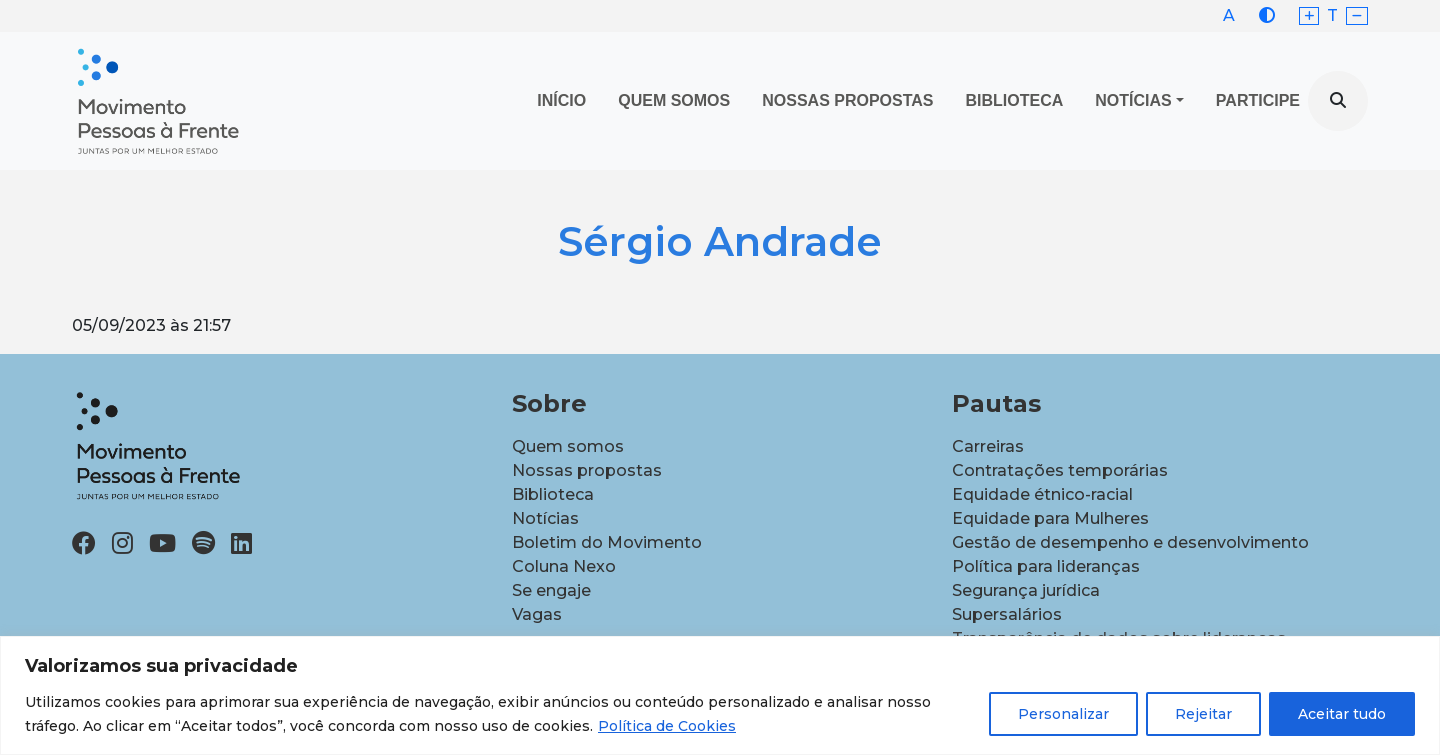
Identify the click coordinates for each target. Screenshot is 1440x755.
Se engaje (551, 590)
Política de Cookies (667, 726)
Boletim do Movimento (607, 542)
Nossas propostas (847, 100)
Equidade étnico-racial (1042, 494)
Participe (1258, 100)
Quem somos (568, 446)
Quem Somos (674, 100)
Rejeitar (1203, 714)
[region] (720, 695)
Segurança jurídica (1026, 590)
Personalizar (1063, 714)
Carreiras (988, 446)
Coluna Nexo (564, 566)
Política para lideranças (1046, 566)
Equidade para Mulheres (1050, 518)
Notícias (1133, 100)
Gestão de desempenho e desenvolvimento (1130, 542)
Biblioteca (1015, 100)
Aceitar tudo (1342, 714)
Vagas (537, 614)
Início (561, 100)
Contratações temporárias (1060, 470)
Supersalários (1007, 614)
